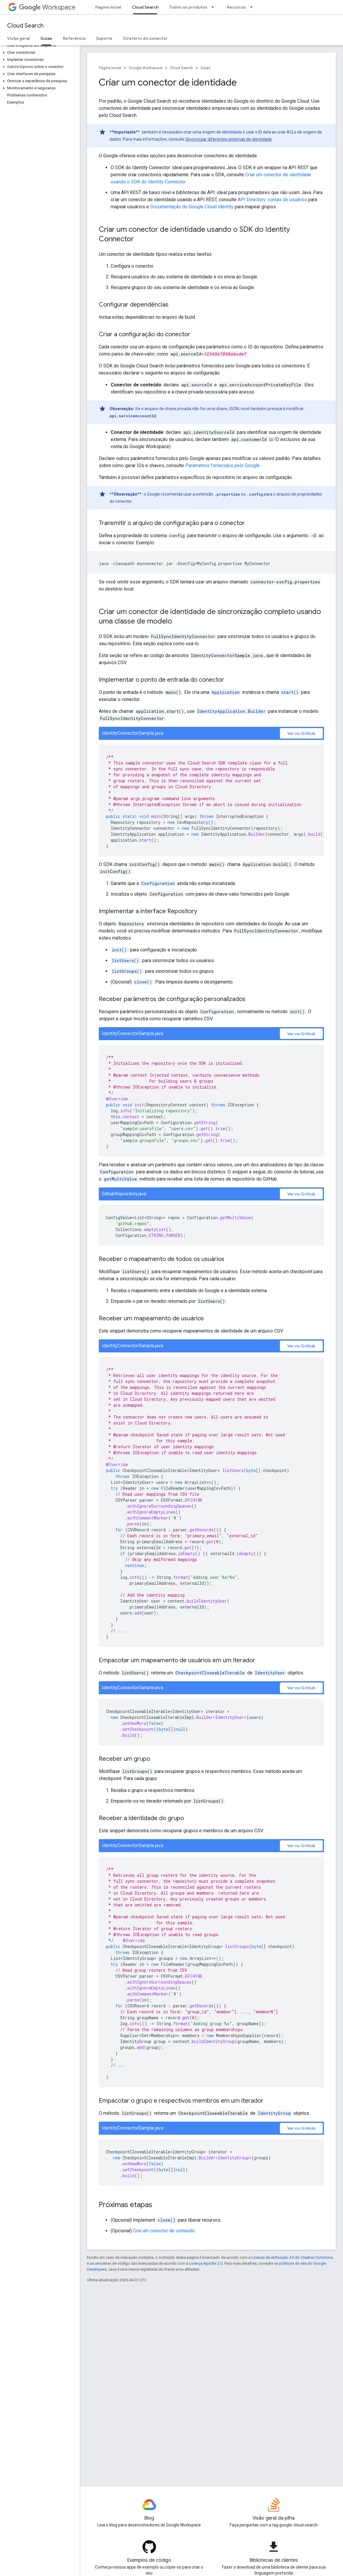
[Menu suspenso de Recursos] (253, 7)
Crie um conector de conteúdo (164, 2231)
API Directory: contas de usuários (272, 199)
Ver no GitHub (301, 733)
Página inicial (108, 7)
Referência (74, 38)
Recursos (236, 7)
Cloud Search (25, 25)
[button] (38, 52)
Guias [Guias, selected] (46, 38)
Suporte (104, 38)
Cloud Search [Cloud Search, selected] (145, 7)
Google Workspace (145, 68)
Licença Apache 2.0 (206, 2263)
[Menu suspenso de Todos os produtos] (214, 7)
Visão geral (18, 38)
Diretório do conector (145, 38)
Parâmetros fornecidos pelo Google (222, 465)
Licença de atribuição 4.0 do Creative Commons (292, 2257)
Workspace (47, 7)
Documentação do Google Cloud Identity (192, 207)
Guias (205, 68)
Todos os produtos (188, 7)
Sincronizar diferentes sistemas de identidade (228, 139)
